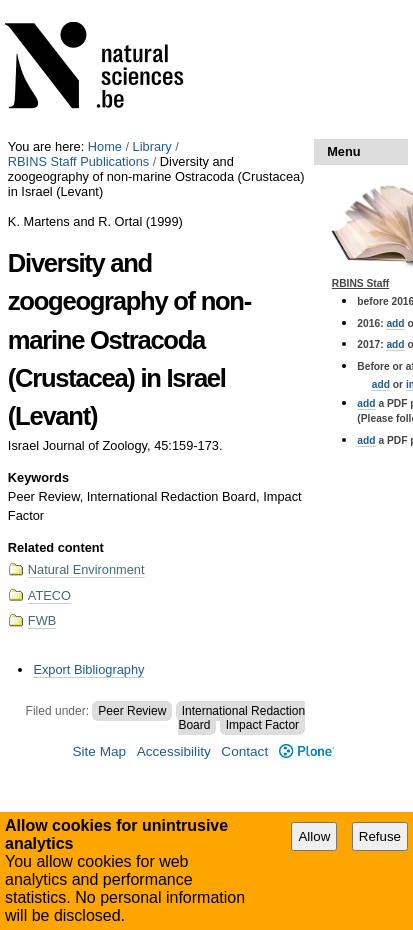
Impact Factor (262, 725)
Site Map (99, 751)
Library (152, 146)
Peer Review (132, 711)
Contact (244, 751)
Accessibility (174, 751)
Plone (306, 751)
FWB (42, 620)
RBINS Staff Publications (78, 161)
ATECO (49, 595)
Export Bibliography (88, 669)
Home (105, 146)
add (395, 323)
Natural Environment (86, 569)
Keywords (38, 477)
